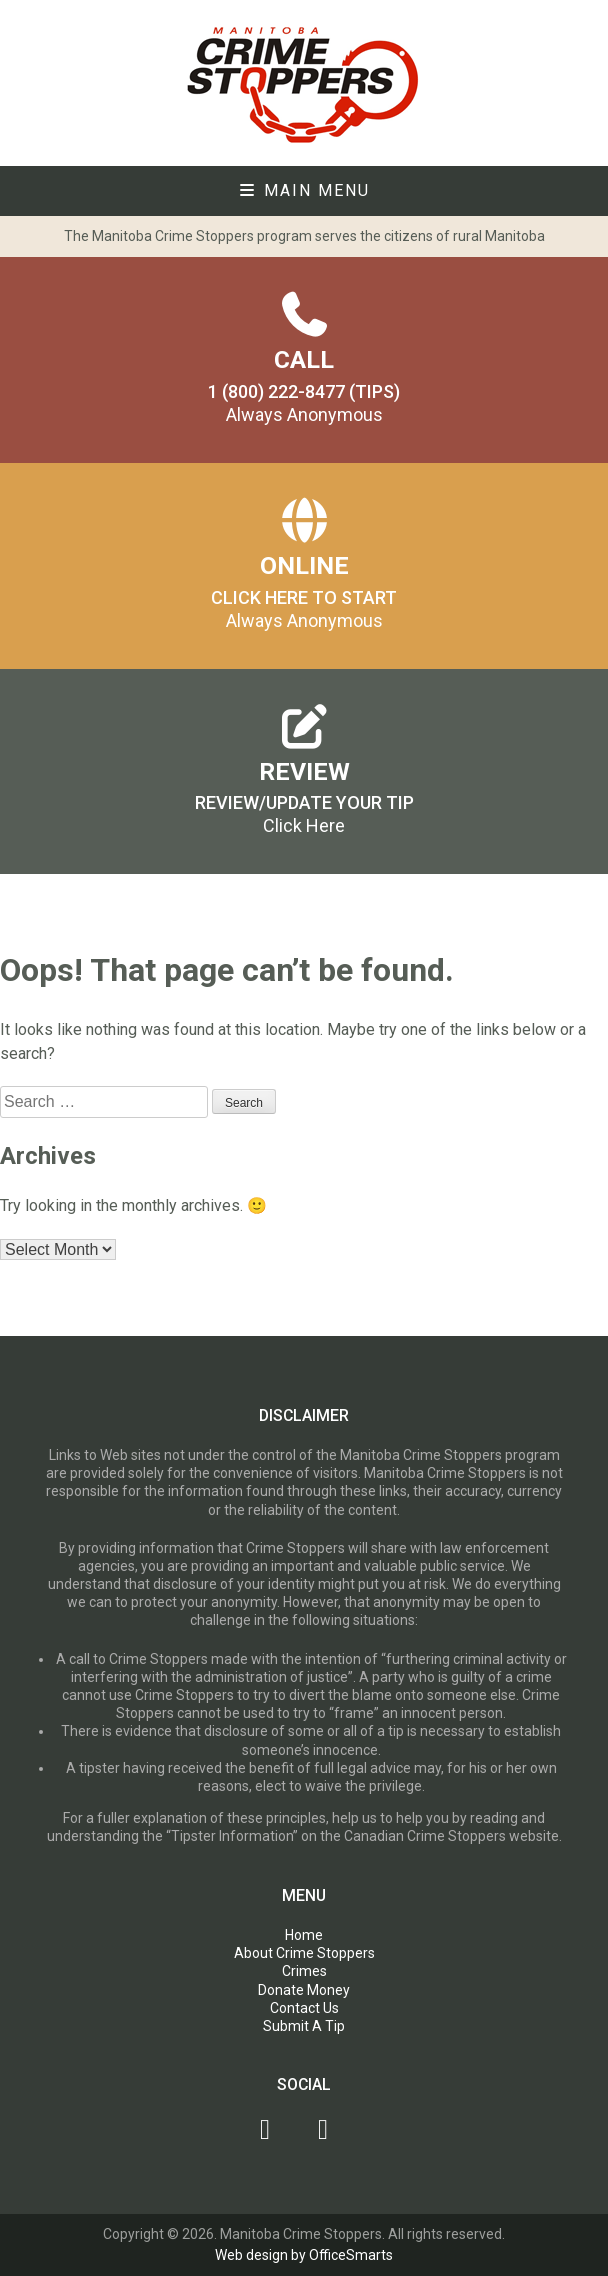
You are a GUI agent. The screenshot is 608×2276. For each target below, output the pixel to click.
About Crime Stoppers (304, 1953)
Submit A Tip (304, 2026)
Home (304, 1935)
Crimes (304, 1971)
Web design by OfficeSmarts (304, 2255)
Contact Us (304, 2008)
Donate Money (304, 1990)
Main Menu (304, 190)
